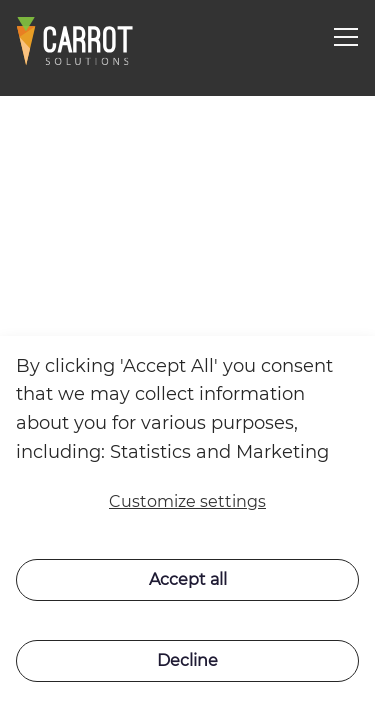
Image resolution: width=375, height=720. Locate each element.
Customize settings (187, 501)
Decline (187, 660)
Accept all (188, 579)
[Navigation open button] (346, 37)
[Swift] (75, 41)
